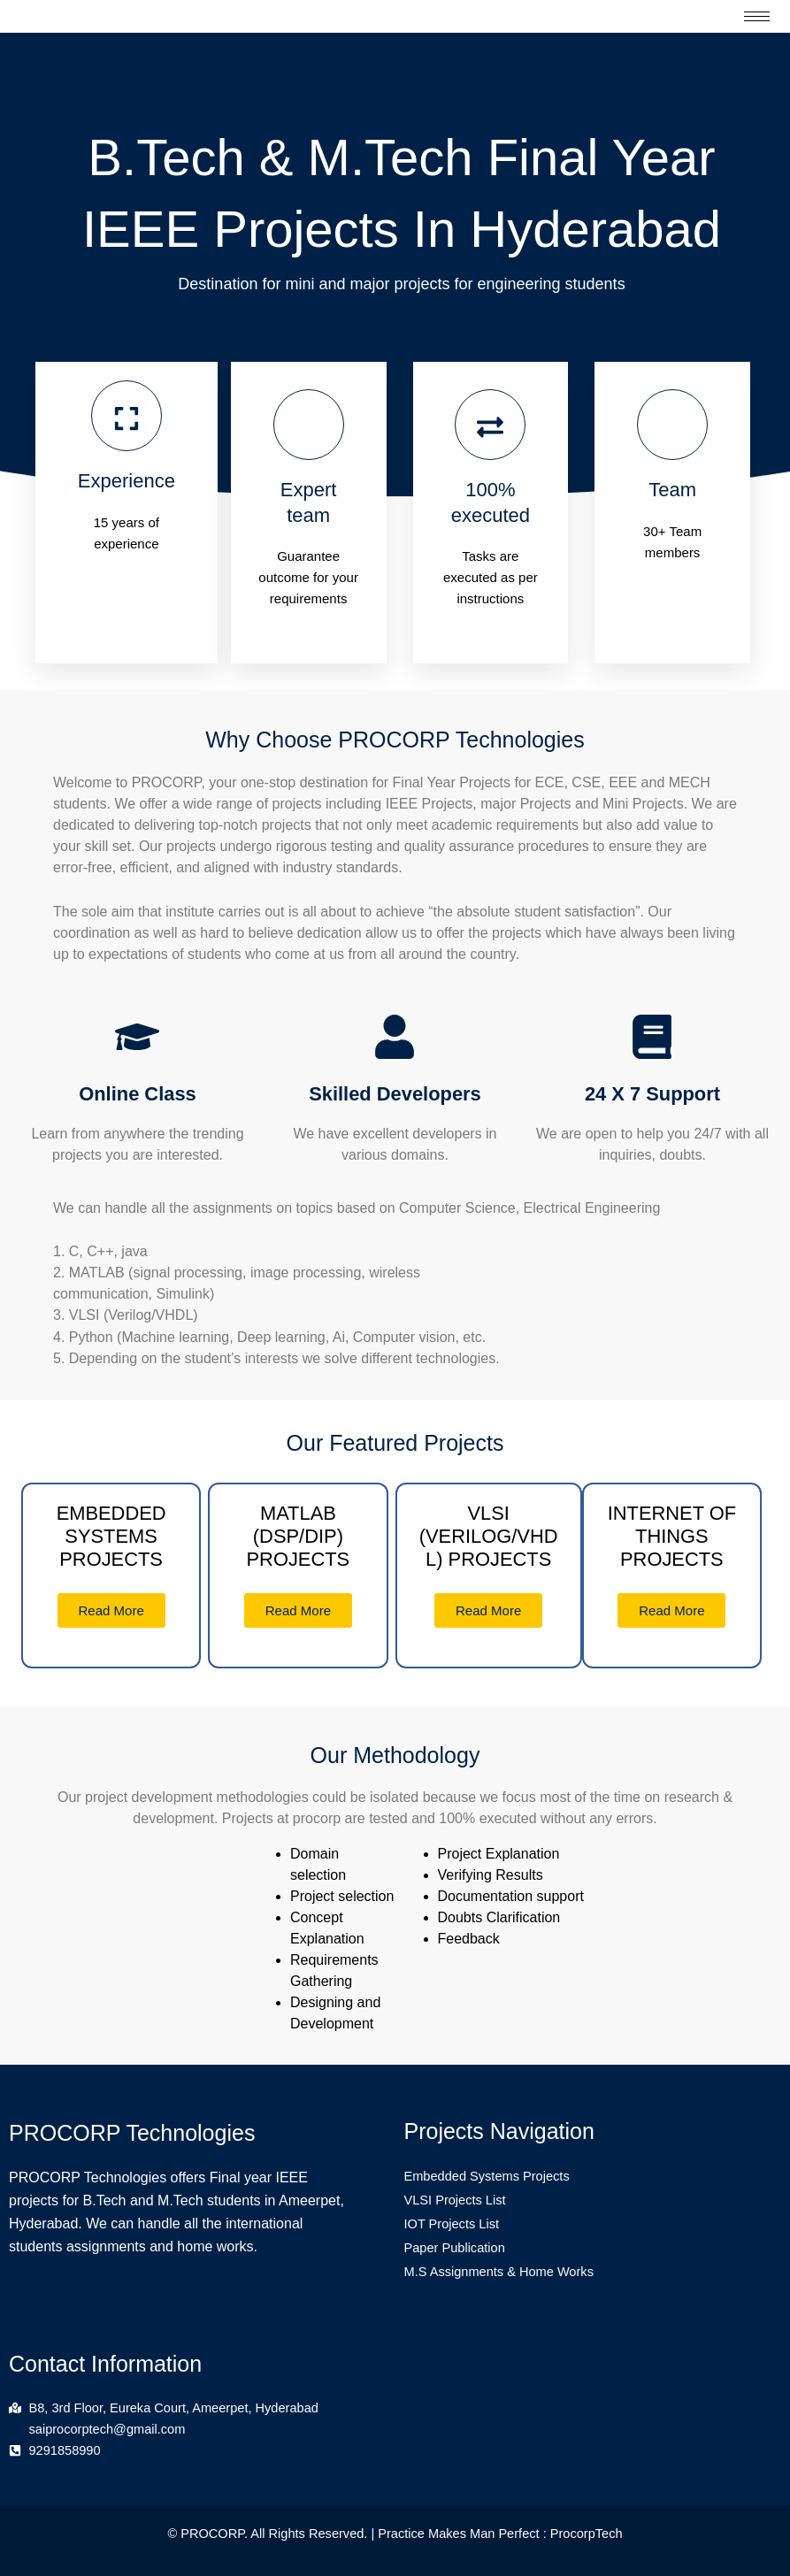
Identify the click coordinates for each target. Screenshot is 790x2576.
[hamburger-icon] (757, 16)
